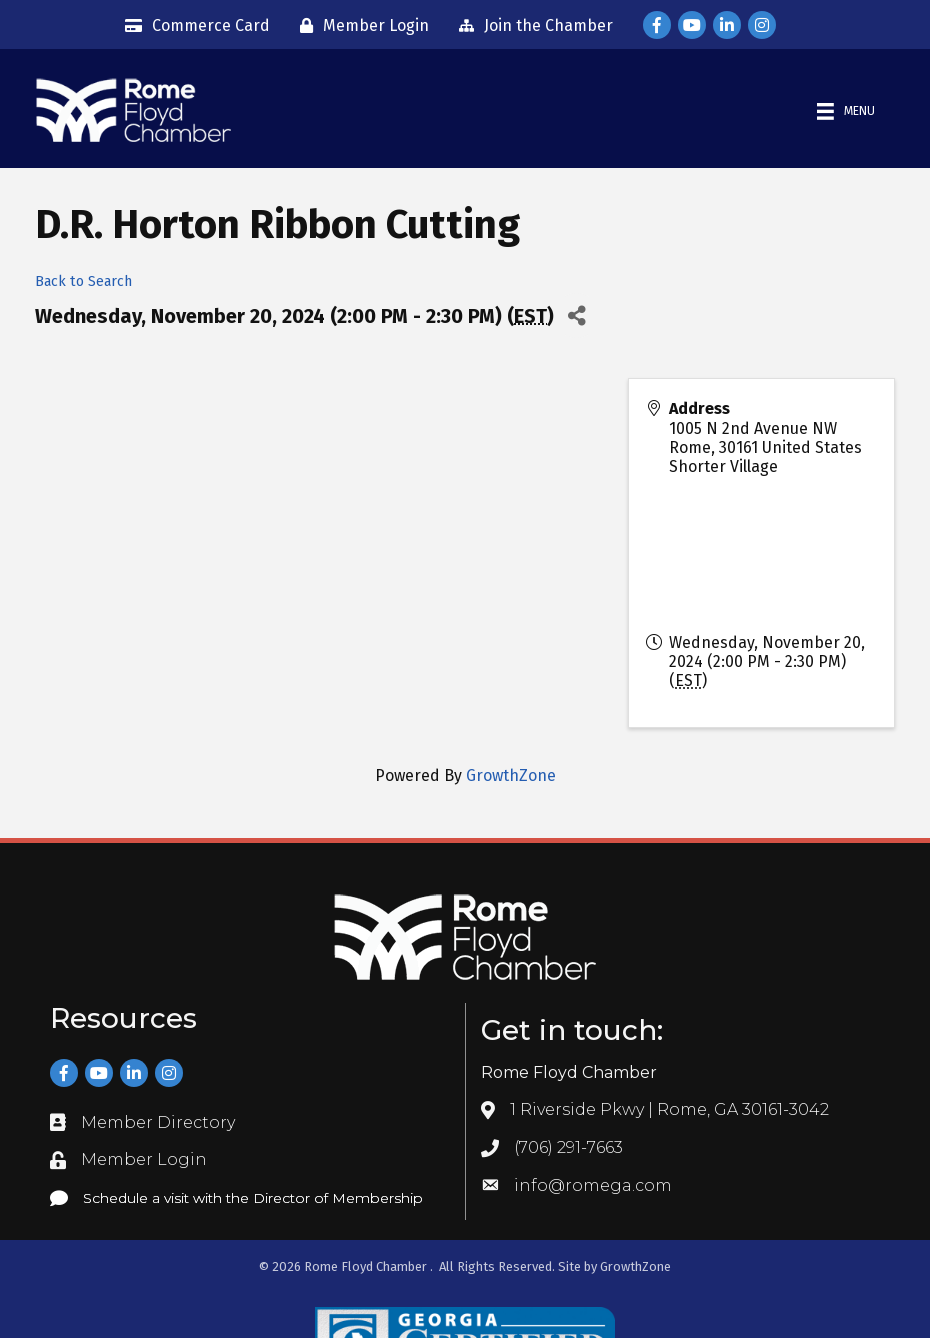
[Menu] (846, 111)
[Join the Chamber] (531, 26)
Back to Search (83, 281)
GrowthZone (511, 775)
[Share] (576, 315)
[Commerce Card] (192, 26)
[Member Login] (359, 26)
